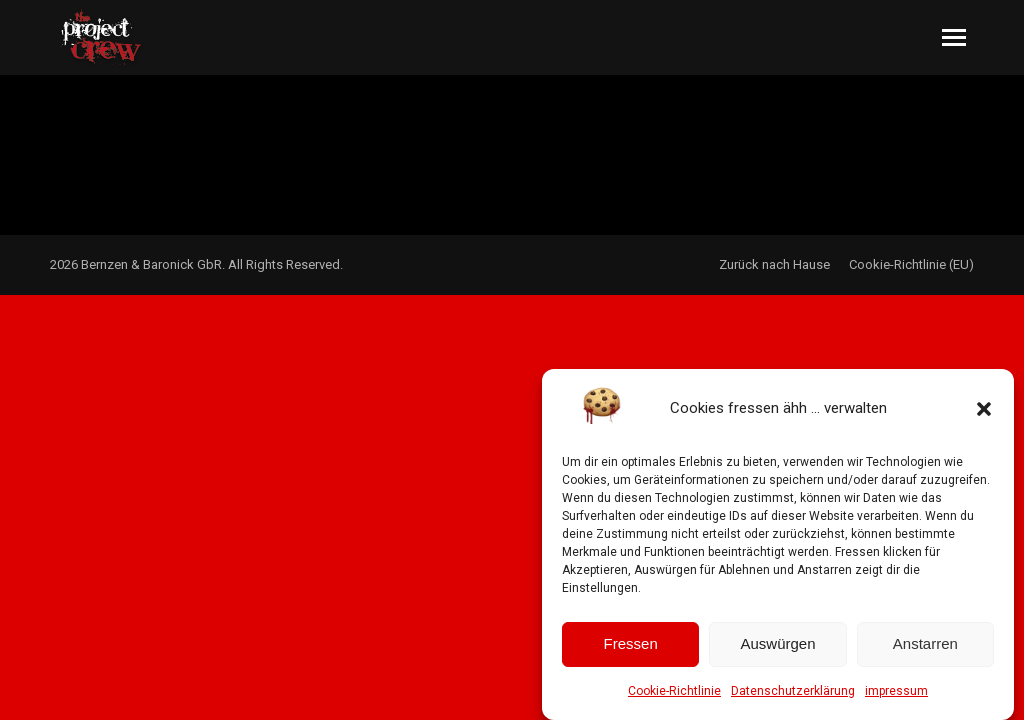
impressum (896, 698)
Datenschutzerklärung (793, 698)
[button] (984, 416)
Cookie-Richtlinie (674, 698)
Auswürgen (777, 651)
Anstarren (925, 651)
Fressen (631, 651)
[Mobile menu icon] (954, 37)
